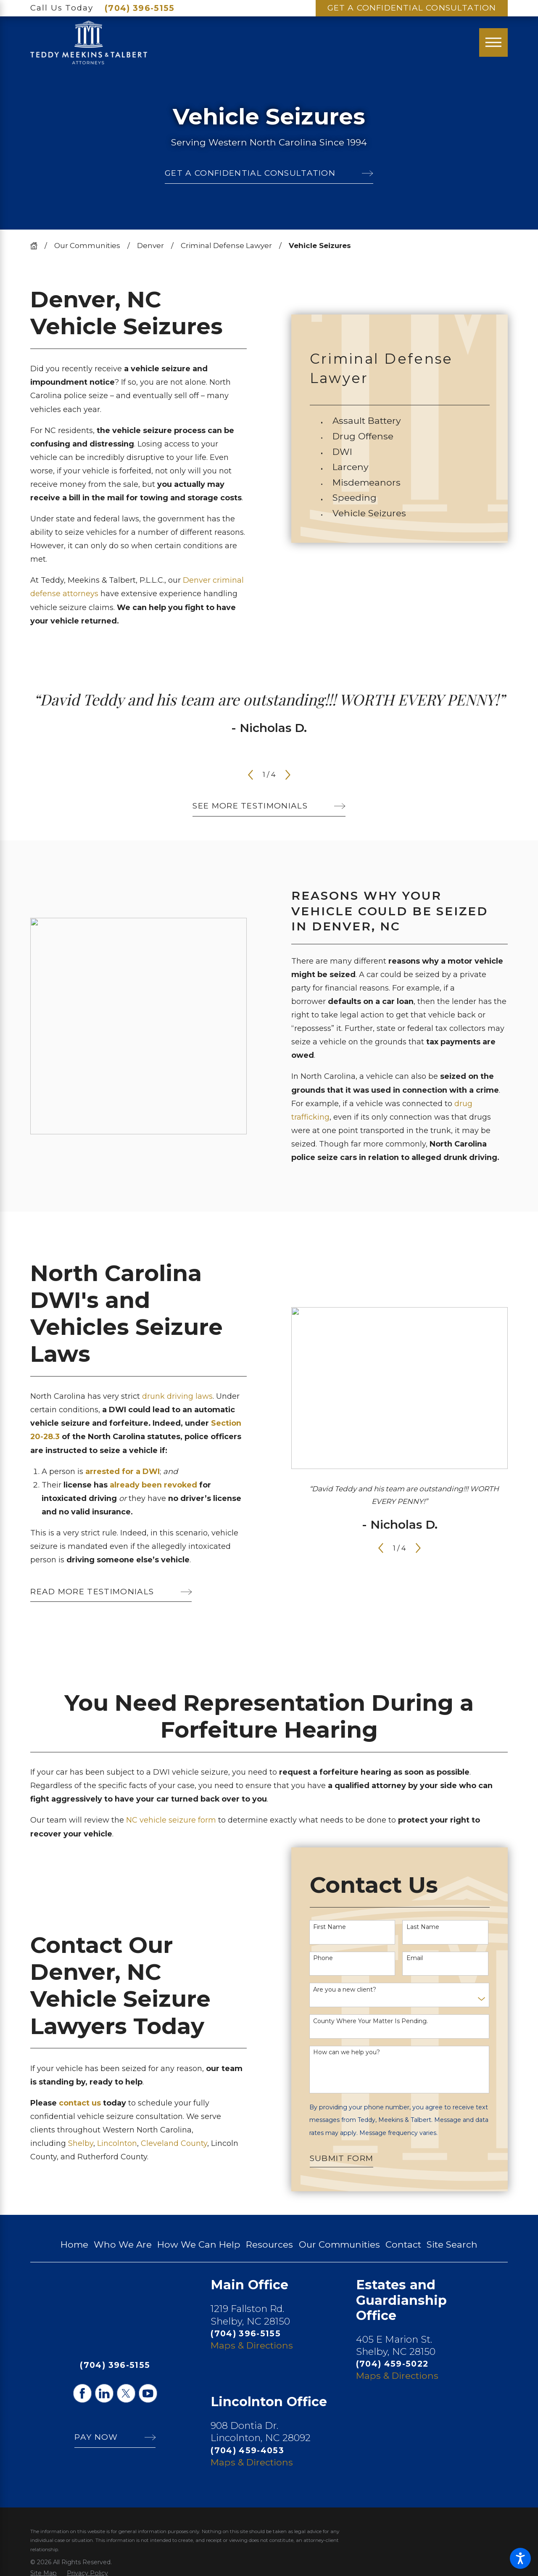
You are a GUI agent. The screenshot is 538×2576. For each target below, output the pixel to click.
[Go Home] (37, 245)
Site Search (452, 2244)
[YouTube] (148, 2393)
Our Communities (87, 245)
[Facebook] (82, 2393)
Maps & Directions (252, 2345)
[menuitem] (411, 421)
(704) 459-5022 (392, 2364)
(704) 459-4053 (247, 2450)
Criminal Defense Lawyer (226, 245)
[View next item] (288, 775)
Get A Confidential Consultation (411, 8)
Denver (150, 245)
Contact (403, 2244)
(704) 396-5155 (140, 8)
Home (74, 2244)
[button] (520, 2558)
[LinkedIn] (104, 2393)
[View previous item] (250, 775)
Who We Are (123, 2244)
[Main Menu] (493, 42)
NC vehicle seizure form (171, 1820)
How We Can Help (198, 2244)
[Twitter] (126, 2393)
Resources (269, 2244)
